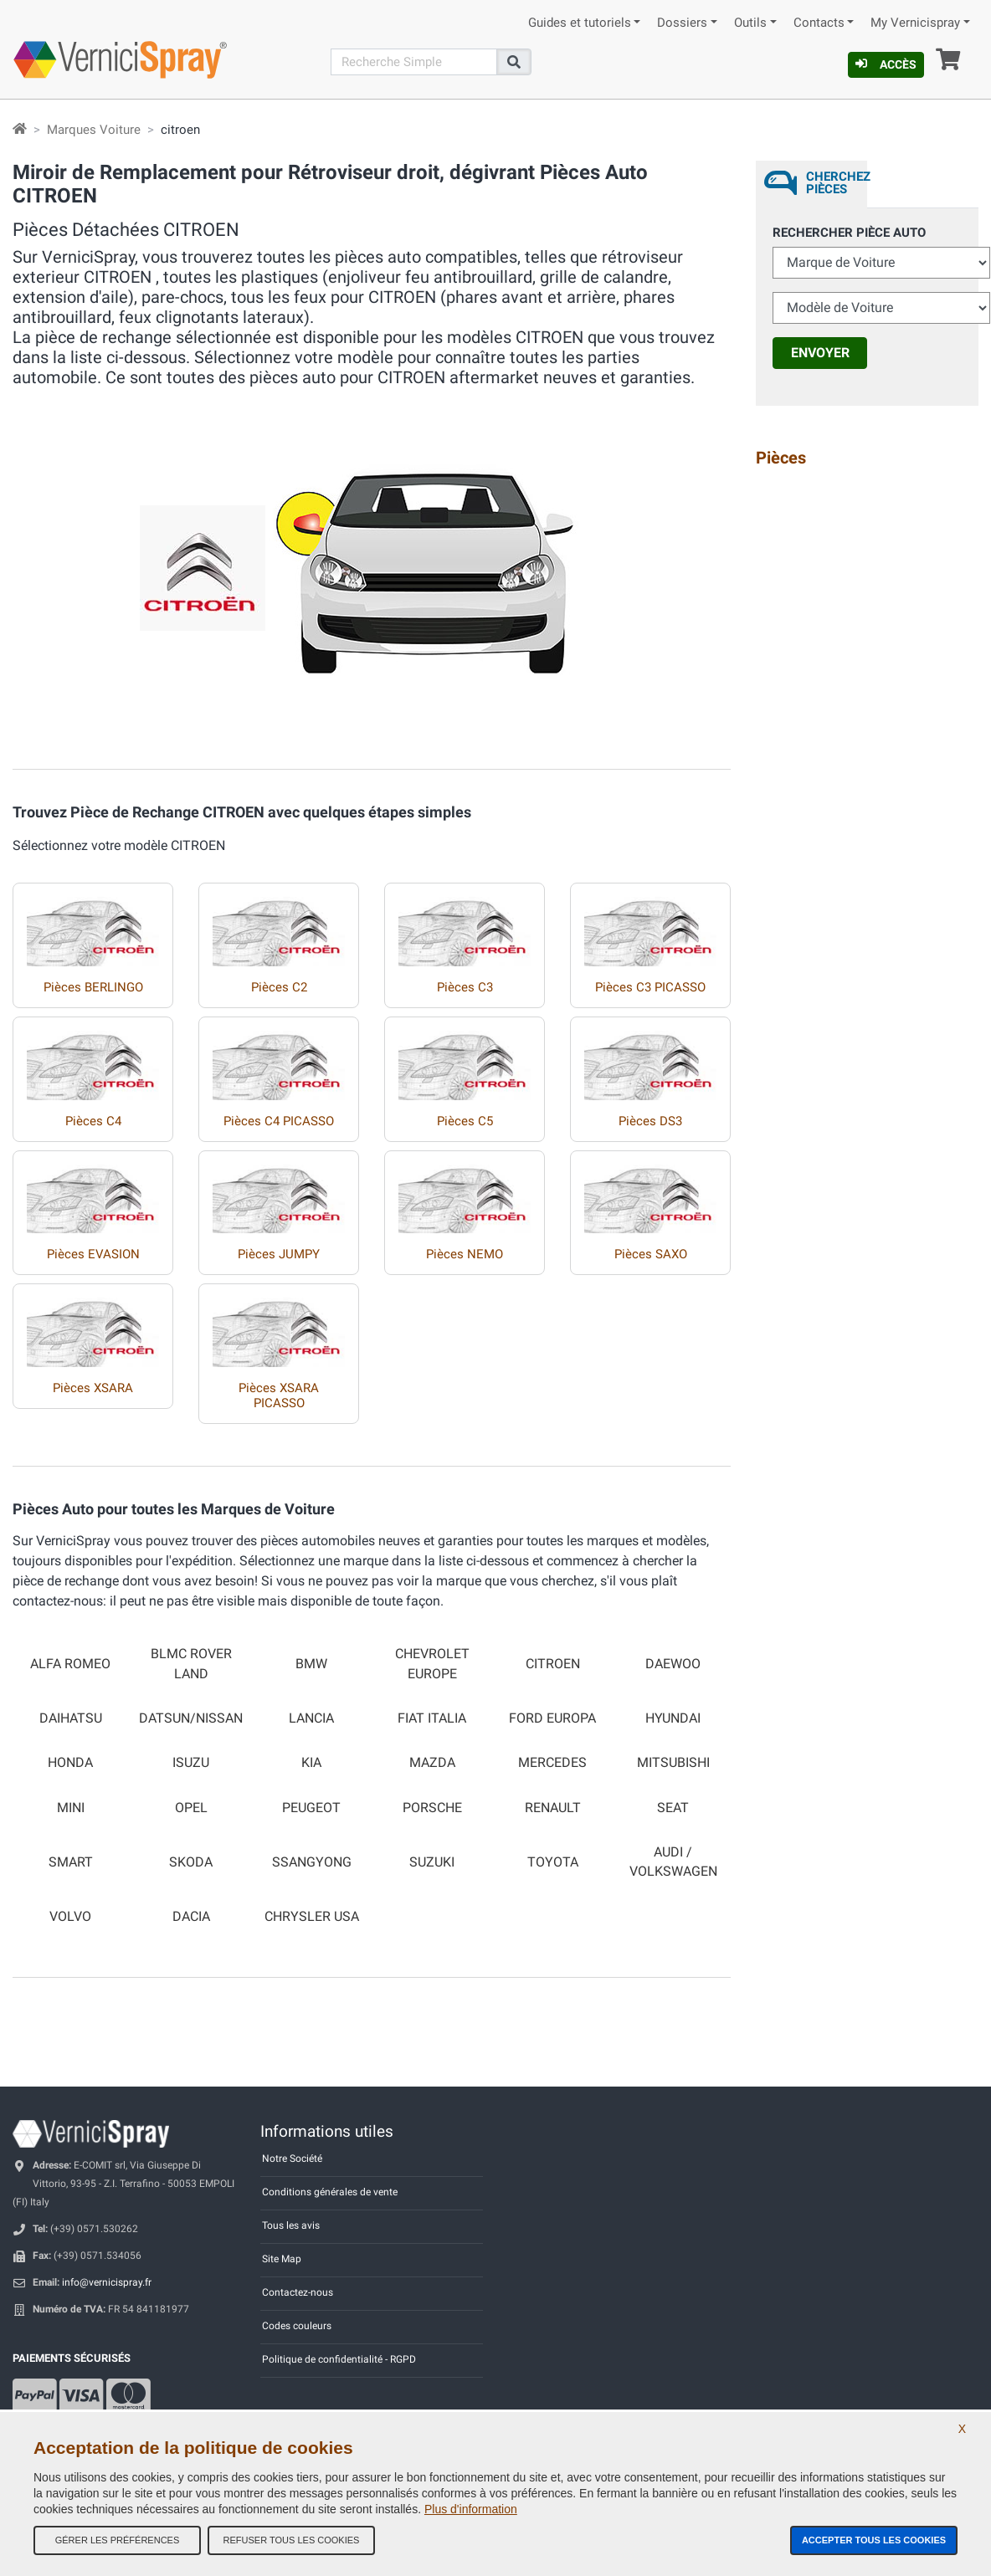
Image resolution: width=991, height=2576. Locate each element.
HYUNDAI (673, 1718)
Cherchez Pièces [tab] (836, 183)
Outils (750, 23)
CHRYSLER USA (311, 1916)
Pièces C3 (465, 987)
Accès (886, 64)
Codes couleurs (296, 2326)
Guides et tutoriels (579, 23)
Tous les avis (291, 2225)
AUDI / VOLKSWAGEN (673, 1862)
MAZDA (432, 1762)
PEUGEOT (311, 1807)
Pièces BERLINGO (93, 987)
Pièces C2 (279, 987)
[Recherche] (414, 62)
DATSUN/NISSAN (191, 1718)
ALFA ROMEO (70, 1664)
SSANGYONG (312, 1862)
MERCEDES (552, 1762)
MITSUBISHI (673, 1762)
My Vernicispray (915, 23)
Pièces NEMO (464, 1254)
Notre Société (292, 2158)
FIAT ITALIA (432, 1718)
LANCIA (311, 1718)
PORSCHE (432, 1807)
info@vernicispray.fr (106, 2282)
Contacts (819, 23)
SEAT (673, 1807)
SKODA (191, 1862)
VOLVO (70, 1916)
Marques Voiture (94, 129)
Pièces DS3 (650, 1121)
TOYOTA (552, 1862)
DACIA (191, 1916)
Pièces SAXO (650, 1254)
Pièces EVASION (93, 1254)
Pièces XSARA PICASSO (279, 1395)
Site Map (281, 2259)
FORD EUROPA (552, 1718)
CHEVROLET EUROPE (432, 1663)
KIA (311, 1762)
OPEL (191, 1807)
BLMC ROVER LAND (191, 1663)
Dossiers (682, 23)
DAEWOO (673, 1664)
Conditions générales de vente (330, 2192)
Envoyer (820, 353)
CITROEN (553, 1664)
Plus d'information (470, 2509)
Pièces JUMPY (279, 1254)
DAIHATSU (70, 1718)
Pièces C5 (465, 1121)
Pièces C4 (93, 1121)
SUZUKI (431, 1862)
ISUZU (190, 1762)
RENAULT (553, 1807)
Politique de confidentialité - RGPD (339, 2359)
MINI (71, 1807)
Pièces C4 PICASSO (278, 1121)
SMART (71, 1862)
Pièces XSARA (93, 1388)
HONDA (70, 1762)
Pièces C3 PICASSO (650, 987)
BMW (311, 1664)
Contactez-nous (297, 2292)
